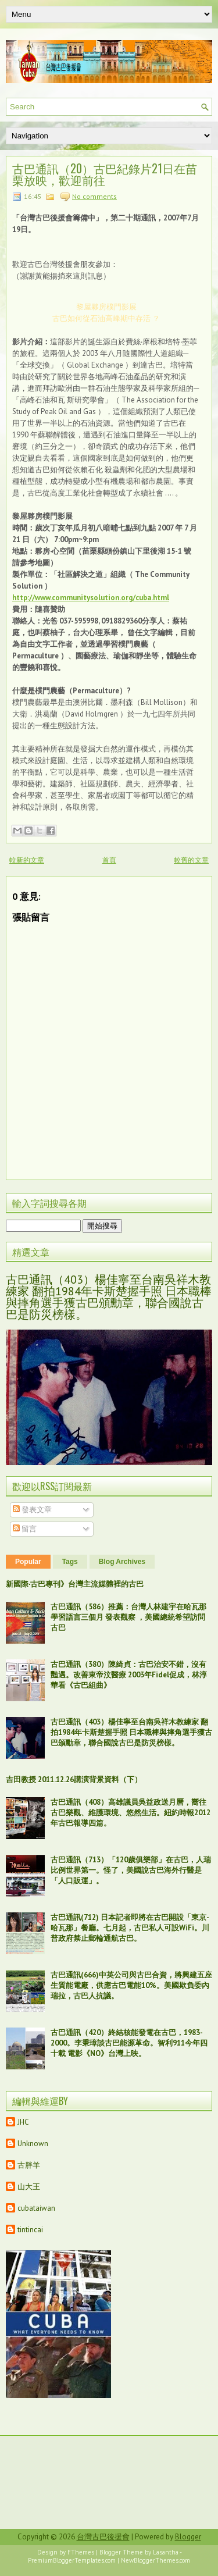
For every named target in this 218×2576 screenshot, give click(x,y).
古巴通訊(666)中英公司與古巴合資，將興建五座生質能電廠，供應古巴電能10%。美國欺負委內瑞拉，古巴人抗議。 (131, 1985)
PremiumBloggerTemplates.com (72, 2560)
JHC (23, 2122)
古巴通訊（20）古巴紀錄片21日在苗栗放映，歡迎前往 (104, 174)
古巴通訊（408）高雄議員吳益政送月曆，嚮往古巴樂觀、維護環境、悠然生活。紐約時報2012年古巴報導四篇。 (130, 1812)
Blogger (188, 2537)
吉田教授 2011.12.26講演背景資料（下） (74, 1779)
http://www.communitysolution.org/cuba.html (90, 598)
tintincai (30, 2230)
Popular (28, 1562)
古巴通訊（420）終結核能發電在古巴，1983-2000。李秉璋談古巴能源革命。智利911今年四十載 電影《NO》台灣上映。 (129, 2043)
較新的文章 (26, 860)
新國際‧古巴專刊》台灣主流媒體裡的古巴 (75, 1584)
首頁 (109, 860)
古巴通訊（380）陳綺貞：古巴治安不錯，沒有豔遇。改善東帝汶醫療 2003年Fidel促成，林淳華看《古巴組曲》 (129, 1674)
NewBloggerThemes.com (155, 2560)
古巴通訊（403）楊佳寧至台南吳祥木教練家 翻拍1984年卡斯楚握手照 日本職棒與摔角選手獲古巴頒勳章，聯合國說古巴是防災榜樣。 (109, 1297)
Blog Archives (122, 1562)
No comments (94, 196)
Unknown (32, 2144)
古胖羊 (28, 2165)
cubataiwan (36, 2208)
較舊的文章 (191, 860)
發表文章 (32, 1510)
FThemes (80, 2552)
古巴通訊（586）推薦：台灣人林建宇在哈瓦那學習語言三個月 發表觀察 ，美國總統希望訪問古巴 (128, 1617)
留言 (25, 1529)
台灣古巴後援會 (103, 2537)
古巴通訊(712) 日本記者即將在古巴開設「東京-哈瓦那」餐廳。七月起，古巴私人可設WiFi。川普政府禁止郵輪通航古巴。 (130, 1927)
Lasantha (165, 2552)
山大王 (28, 2187)
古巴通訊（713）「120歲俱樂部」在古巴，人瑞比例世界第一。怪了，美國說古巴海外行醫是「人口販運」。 (131, 1870)
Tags (70, 1562)
